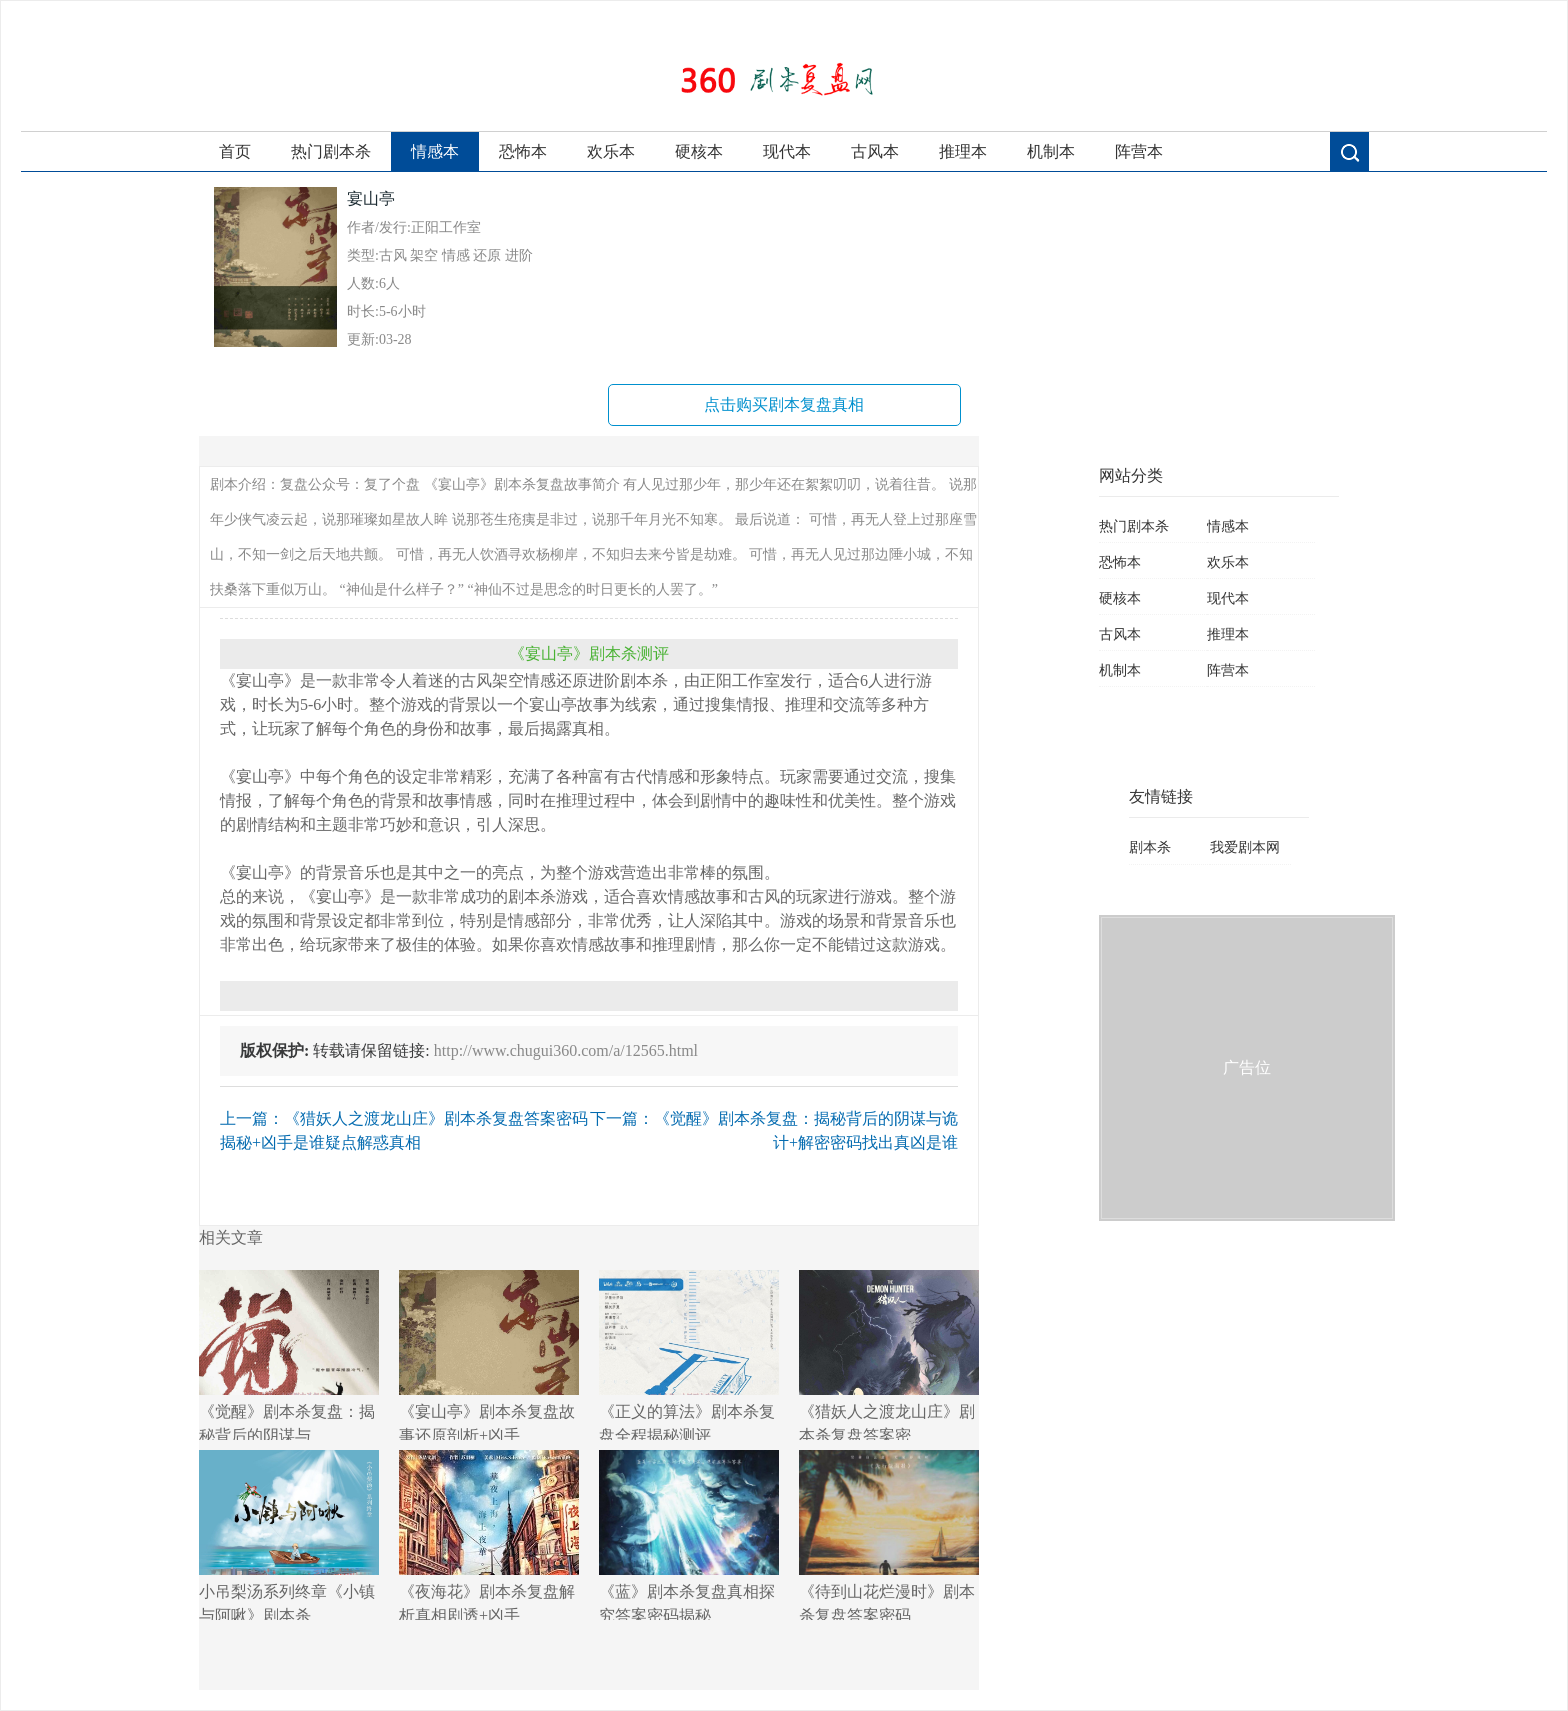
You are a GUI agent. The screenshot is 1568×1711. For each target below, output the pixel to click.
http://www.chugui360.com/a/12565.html (566, 1050)
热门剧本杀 (331, 151)
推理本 (963, 151)
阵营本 (1139, 151)
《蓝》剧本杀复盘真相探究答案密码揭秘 (689, 1535)
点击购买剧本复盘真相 (784, 404)
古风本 (875, 151)
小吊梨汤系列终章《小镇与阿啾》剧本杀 (289, 1535)
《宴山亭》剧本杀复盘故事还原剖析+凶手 (489, 1355)
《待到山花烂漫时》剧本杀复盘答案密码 (889, 1535)
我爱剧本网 (1245, 847)
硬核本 (699, 151)
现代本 (787, 151)
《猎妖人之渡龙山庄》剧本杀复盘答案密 (889, 1355)
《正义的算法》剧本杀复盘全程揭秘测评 (689, 1355)
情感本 (435, 151)
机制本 (1051, 151)
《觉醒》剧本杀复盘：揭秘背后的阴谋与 (289, 1355)
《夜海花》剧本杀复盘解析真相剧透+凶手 (489, 1535)
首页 (235, 151)
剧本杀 (1150, 847)
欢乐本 (611, 151)
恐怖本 (523, 151)
